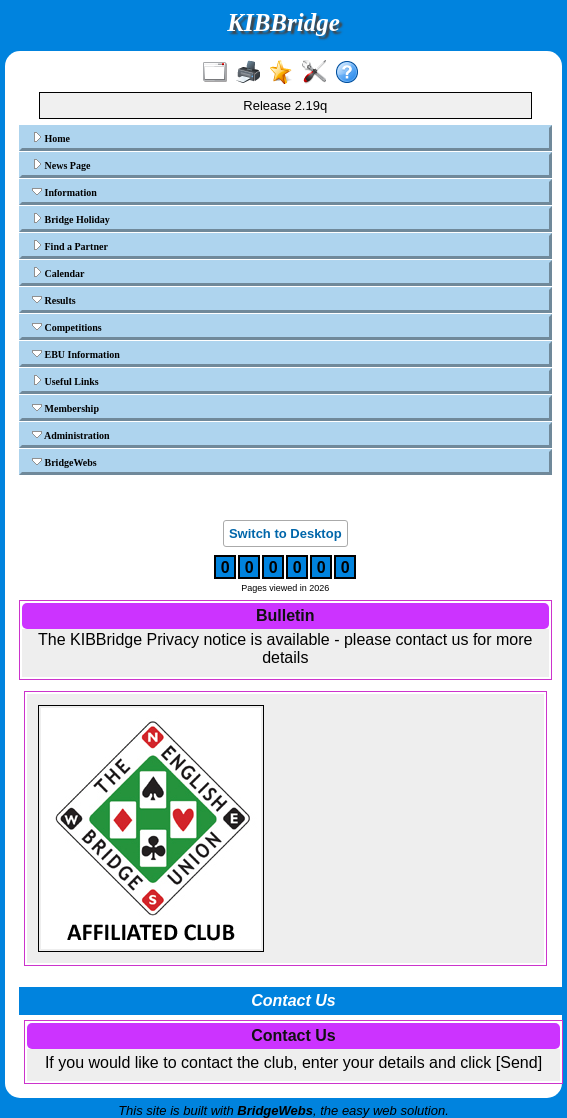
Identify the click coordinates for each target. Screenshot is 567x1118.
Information (64, 192)
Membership (65, 408)
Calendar (58, 273)
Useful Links (65, 381)
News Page (61, 165)
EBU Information (76, 354)
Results (54, 300)
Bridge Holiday (71, 219)
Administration (71, 435)
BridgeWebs (64, 462)
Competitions (67, 327)
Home (51, 138)
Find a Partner (70, 246)
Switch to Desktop (285, 533)
